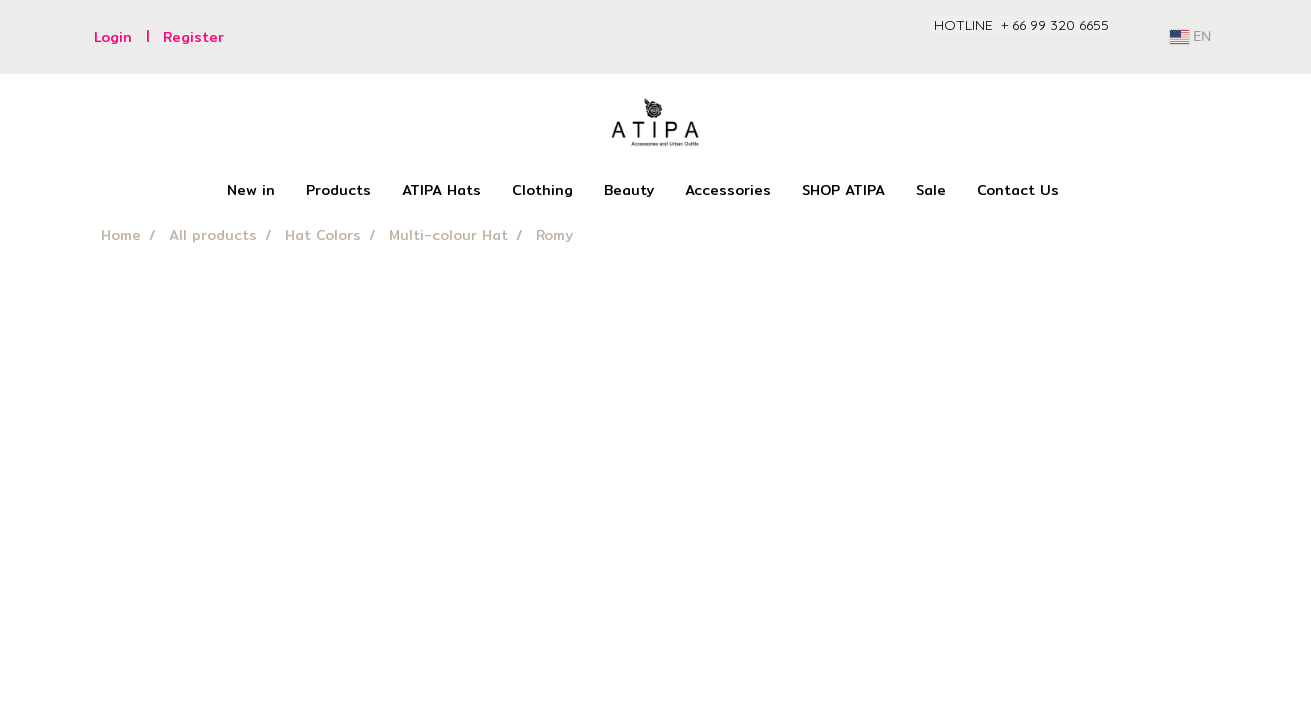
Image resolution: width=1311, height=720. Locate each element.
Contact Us (1018, 190)
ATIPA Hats (441, 190)
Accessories (728, 190)
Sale (931, 190)
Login (113, 37)
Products (338, 190)
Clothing (542, 190)
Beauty (629, 190)
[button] (1092, 191)
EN (1190, 37)
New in (251, 190)
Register (193, 37)
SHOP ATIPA (843, 190)
